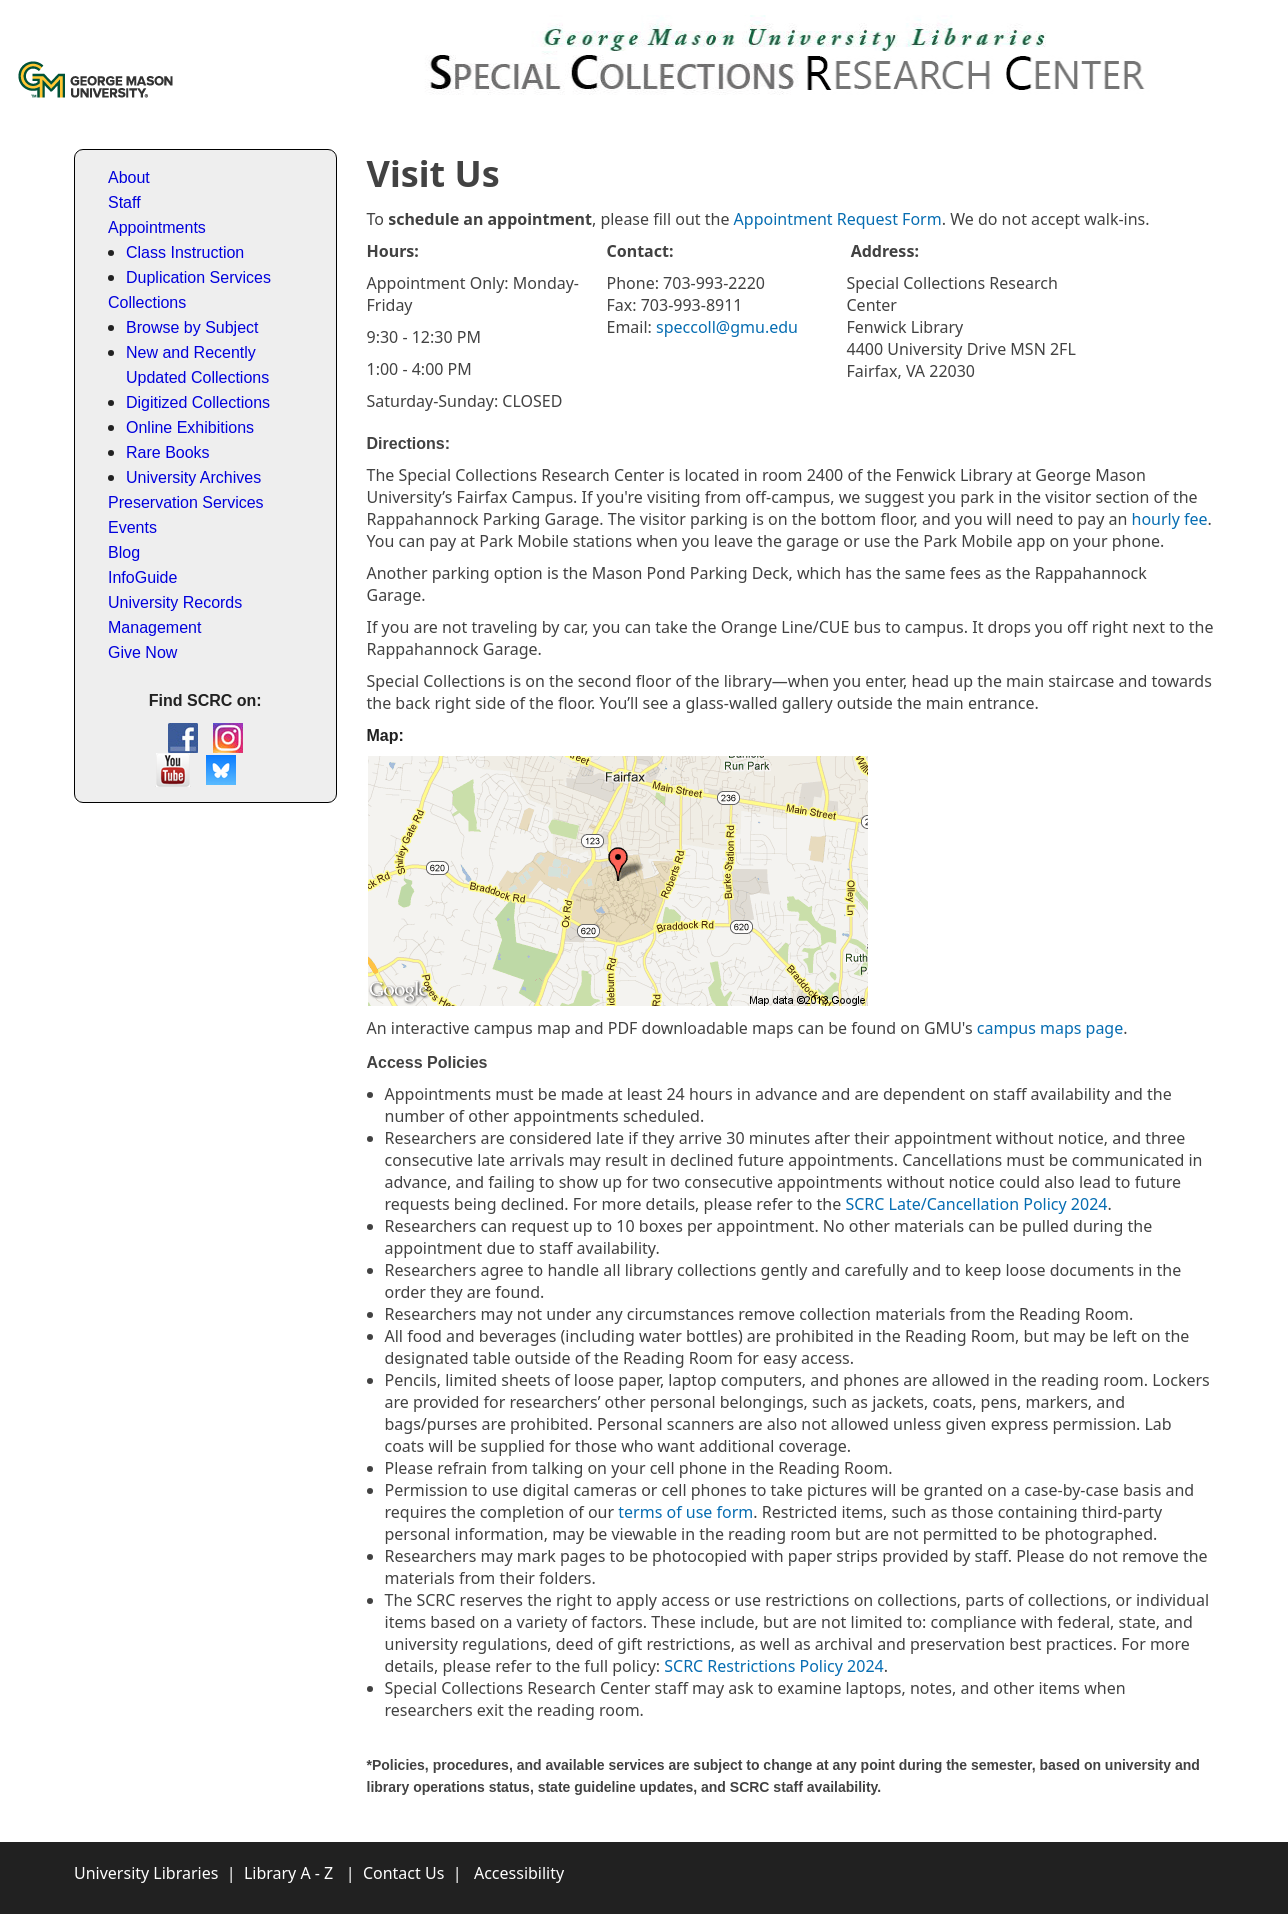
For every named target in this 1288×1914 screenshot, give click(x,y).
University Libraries (146, 1873)
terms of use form (685, 1512)
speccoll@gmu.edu (727, 327)
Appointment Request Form (838, 219)
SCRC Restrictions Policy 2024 (773, 1666)
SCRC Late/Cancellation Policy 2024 (976, 1204)
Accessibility (519, 1873)
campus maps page (1050, 1028)
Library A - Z (288, 1873)
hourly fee (1170, 519)
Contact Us (403, 1873)
